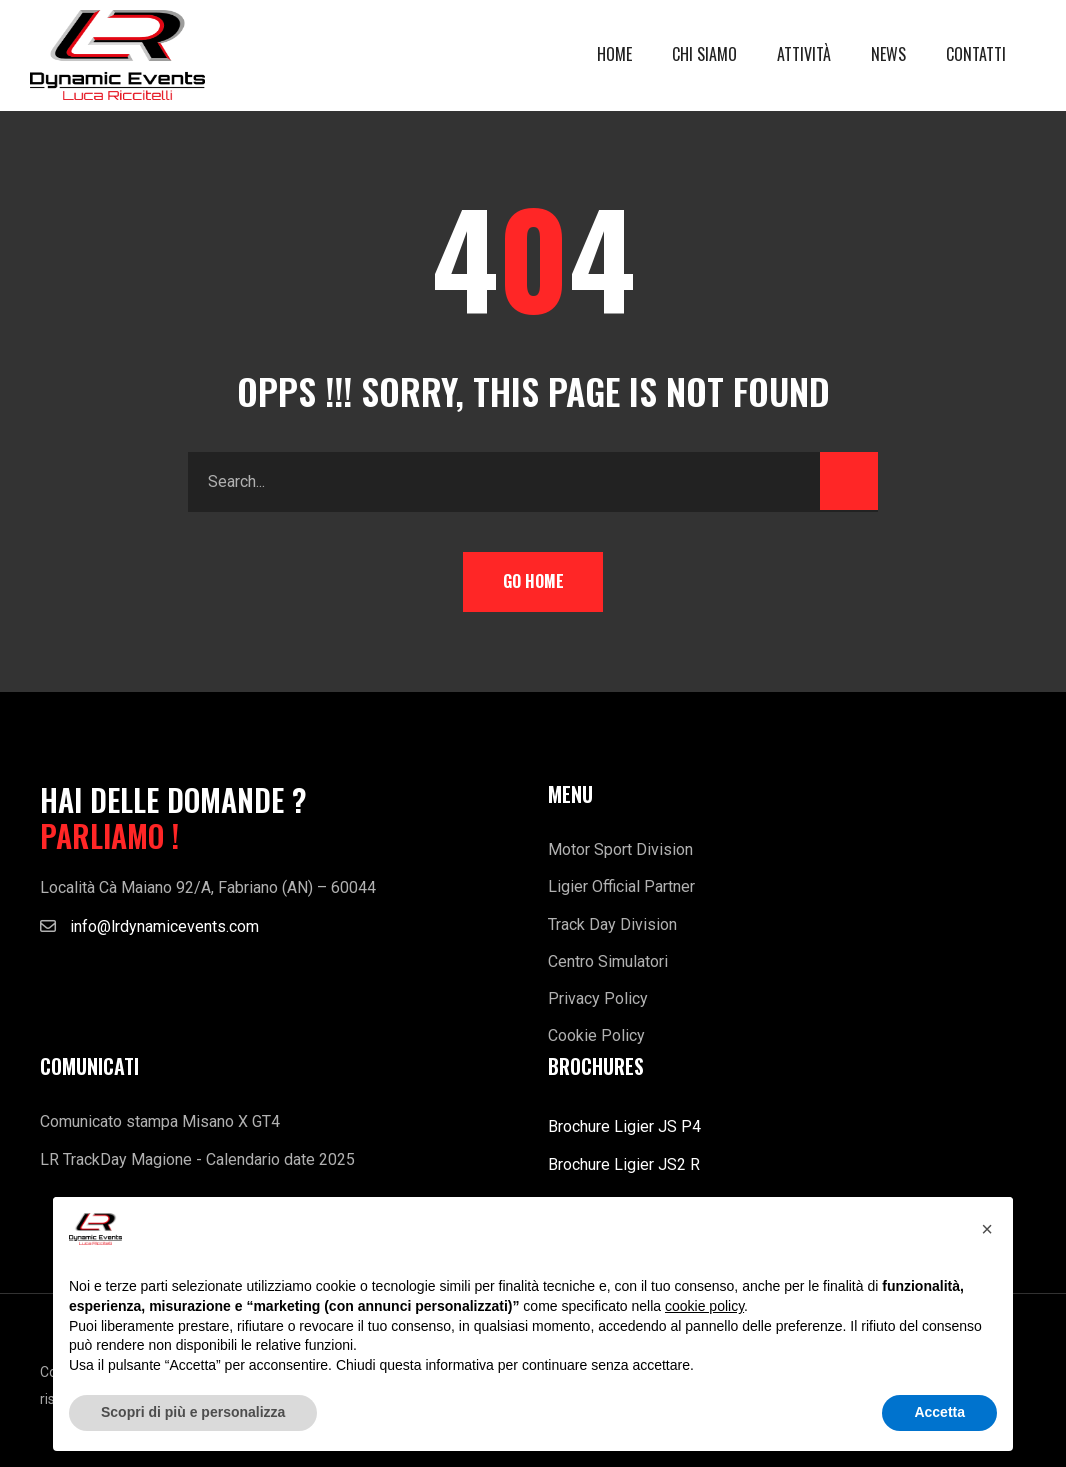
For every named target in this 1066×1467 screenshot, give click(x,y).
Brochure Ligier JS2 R (624, 1164)
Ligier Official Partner (621, 886)
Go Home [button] (533, 581)
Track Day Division (612, 924)
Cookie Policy (596, 1035)
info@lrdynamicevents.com (164, 926)
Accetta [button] (939, 1412)
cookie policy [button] (704, 1306)
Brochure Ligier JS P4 (624, 1126)
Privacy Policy (598, 998)
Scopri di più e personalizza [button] (193, 1412)
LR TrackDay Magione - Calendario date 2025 (197, 1159)
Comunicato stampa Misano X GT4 (160, 1121)
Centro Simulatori (608, 961)
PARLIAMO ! (109, 836)
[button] (987, 1229)
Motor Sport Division (620, 849)
